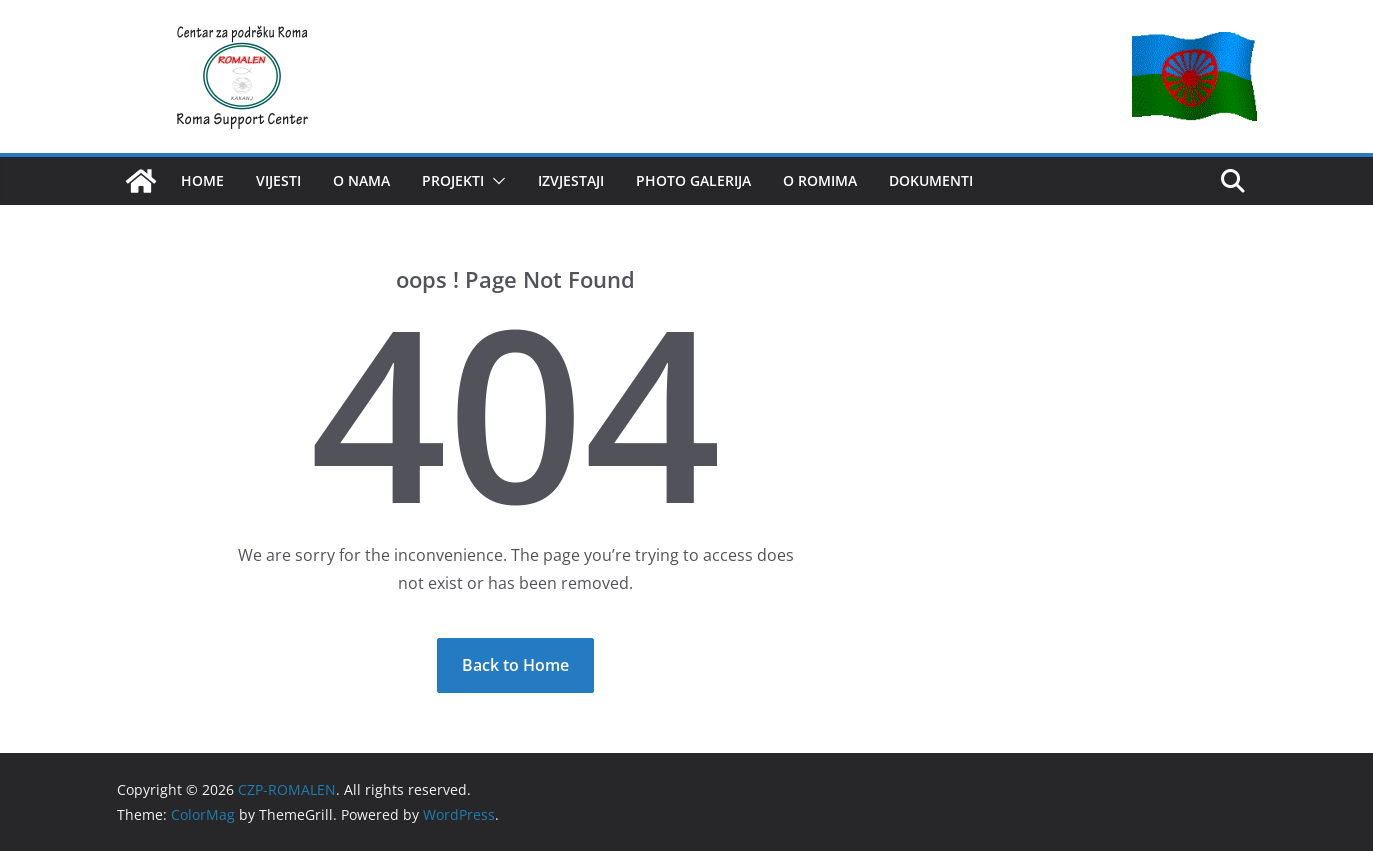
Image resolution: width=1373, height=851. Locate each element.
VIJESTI (278, 180)
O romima (820, 180)
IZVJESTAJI (571, 180)
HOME (202, 180)
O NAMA (361, 180)
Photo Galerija (693, 180)
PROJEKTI (453, 180)
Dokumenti (931, 180)
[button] (495, 181)
